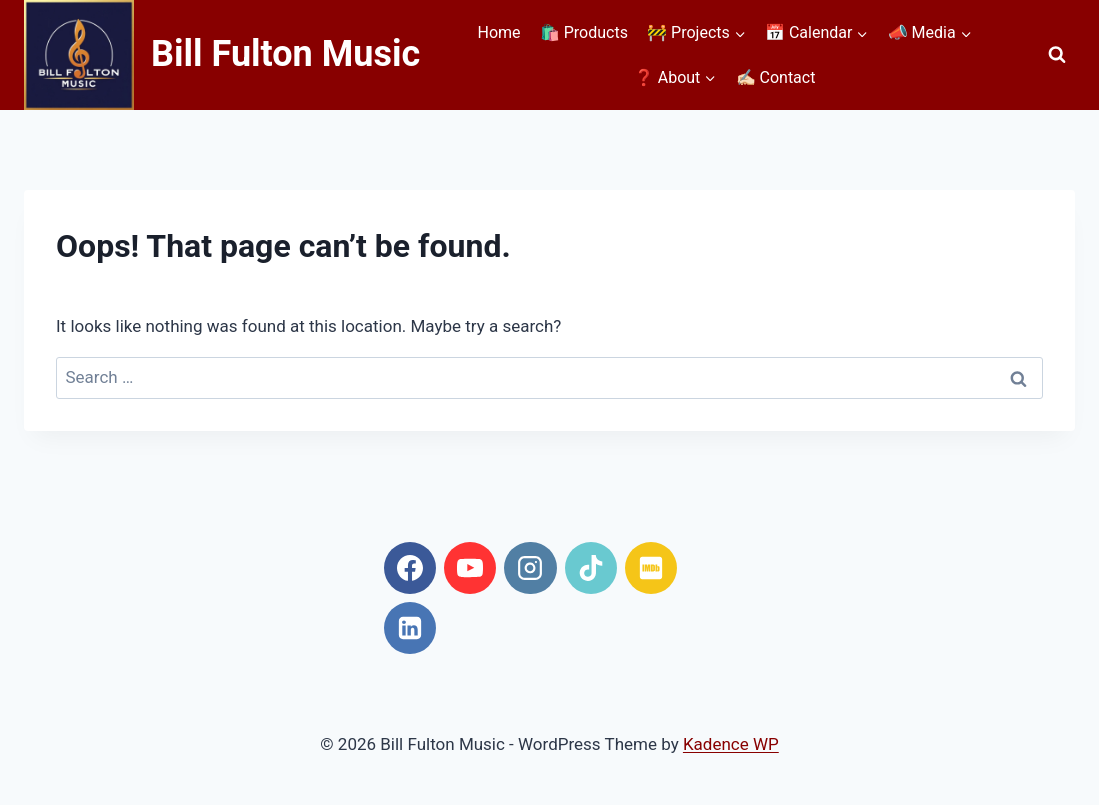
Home (499, 32)
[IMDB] (651, 568)
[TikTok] (591, 568)
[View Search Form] (1057, 55)
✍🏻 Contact (776, 77)
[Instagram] (530, 568)
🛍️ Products (584, 32)
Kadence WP (731, 744)
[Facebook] (410, 568)
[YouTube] (470, 568)
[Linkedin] (410, 628)
